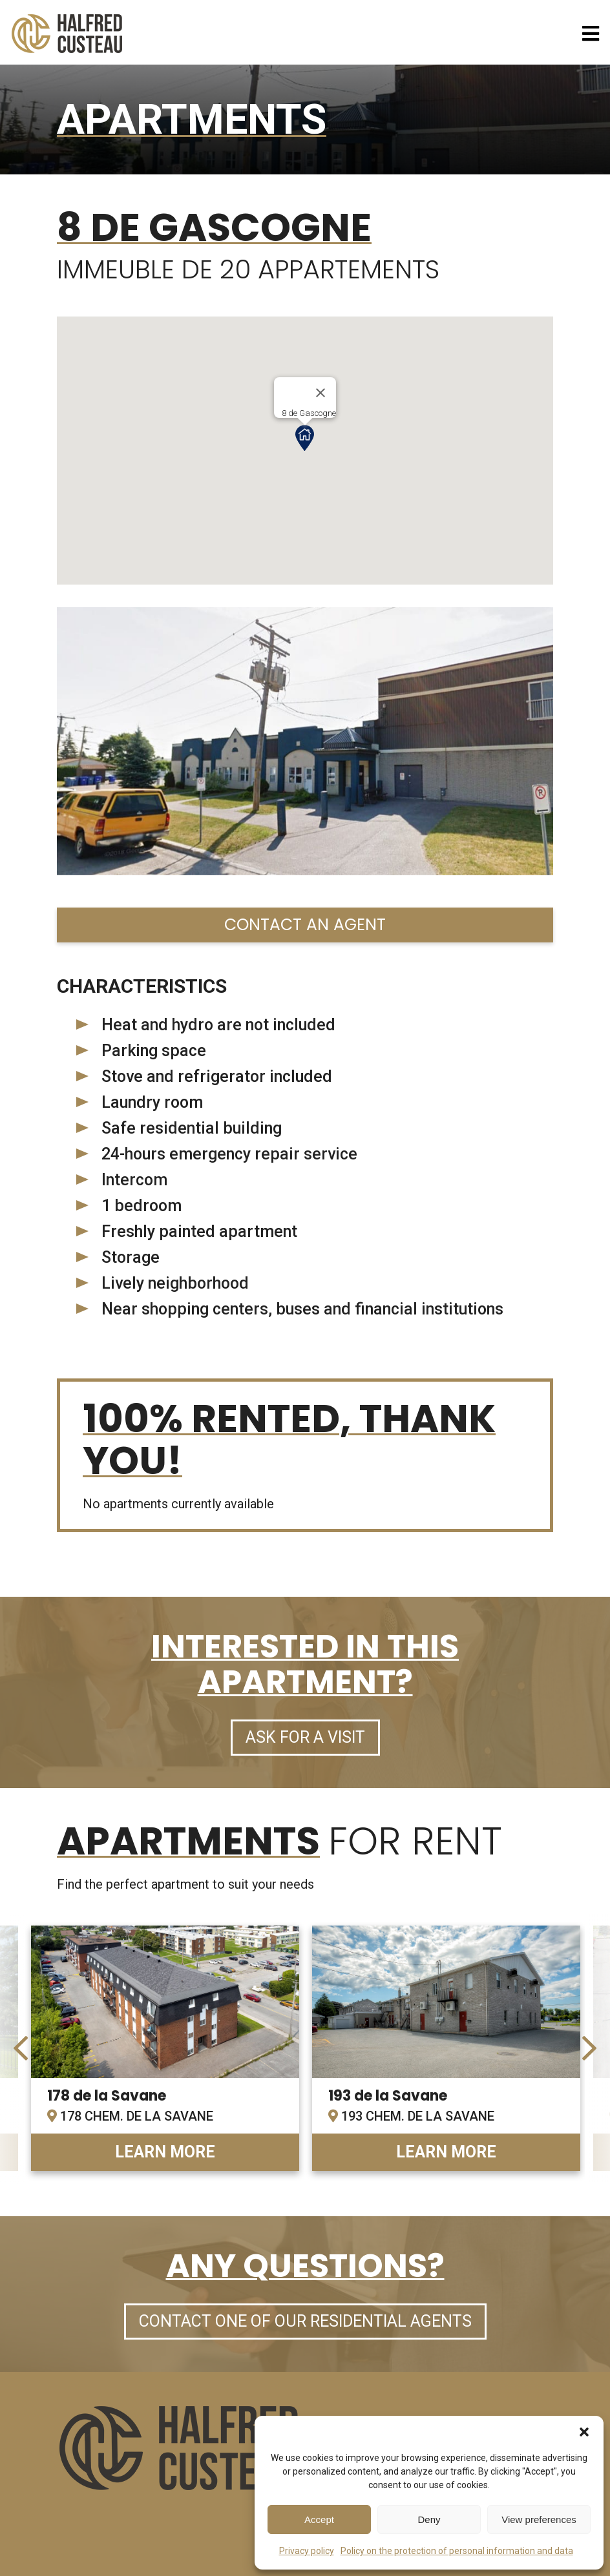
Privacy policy (306, 2551)
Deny (428, 2519)
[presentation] (21, 2048)
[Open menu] (590, 33)
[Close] (320, 392)
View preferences (538, 2519)
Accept (319, 2519)
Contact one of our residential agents (305, 2321)
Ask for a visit (305, 1737)
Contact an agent (305, 924)
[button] (584, 2431)
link (165, 2048)
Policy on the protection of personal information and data (457, 2551)
